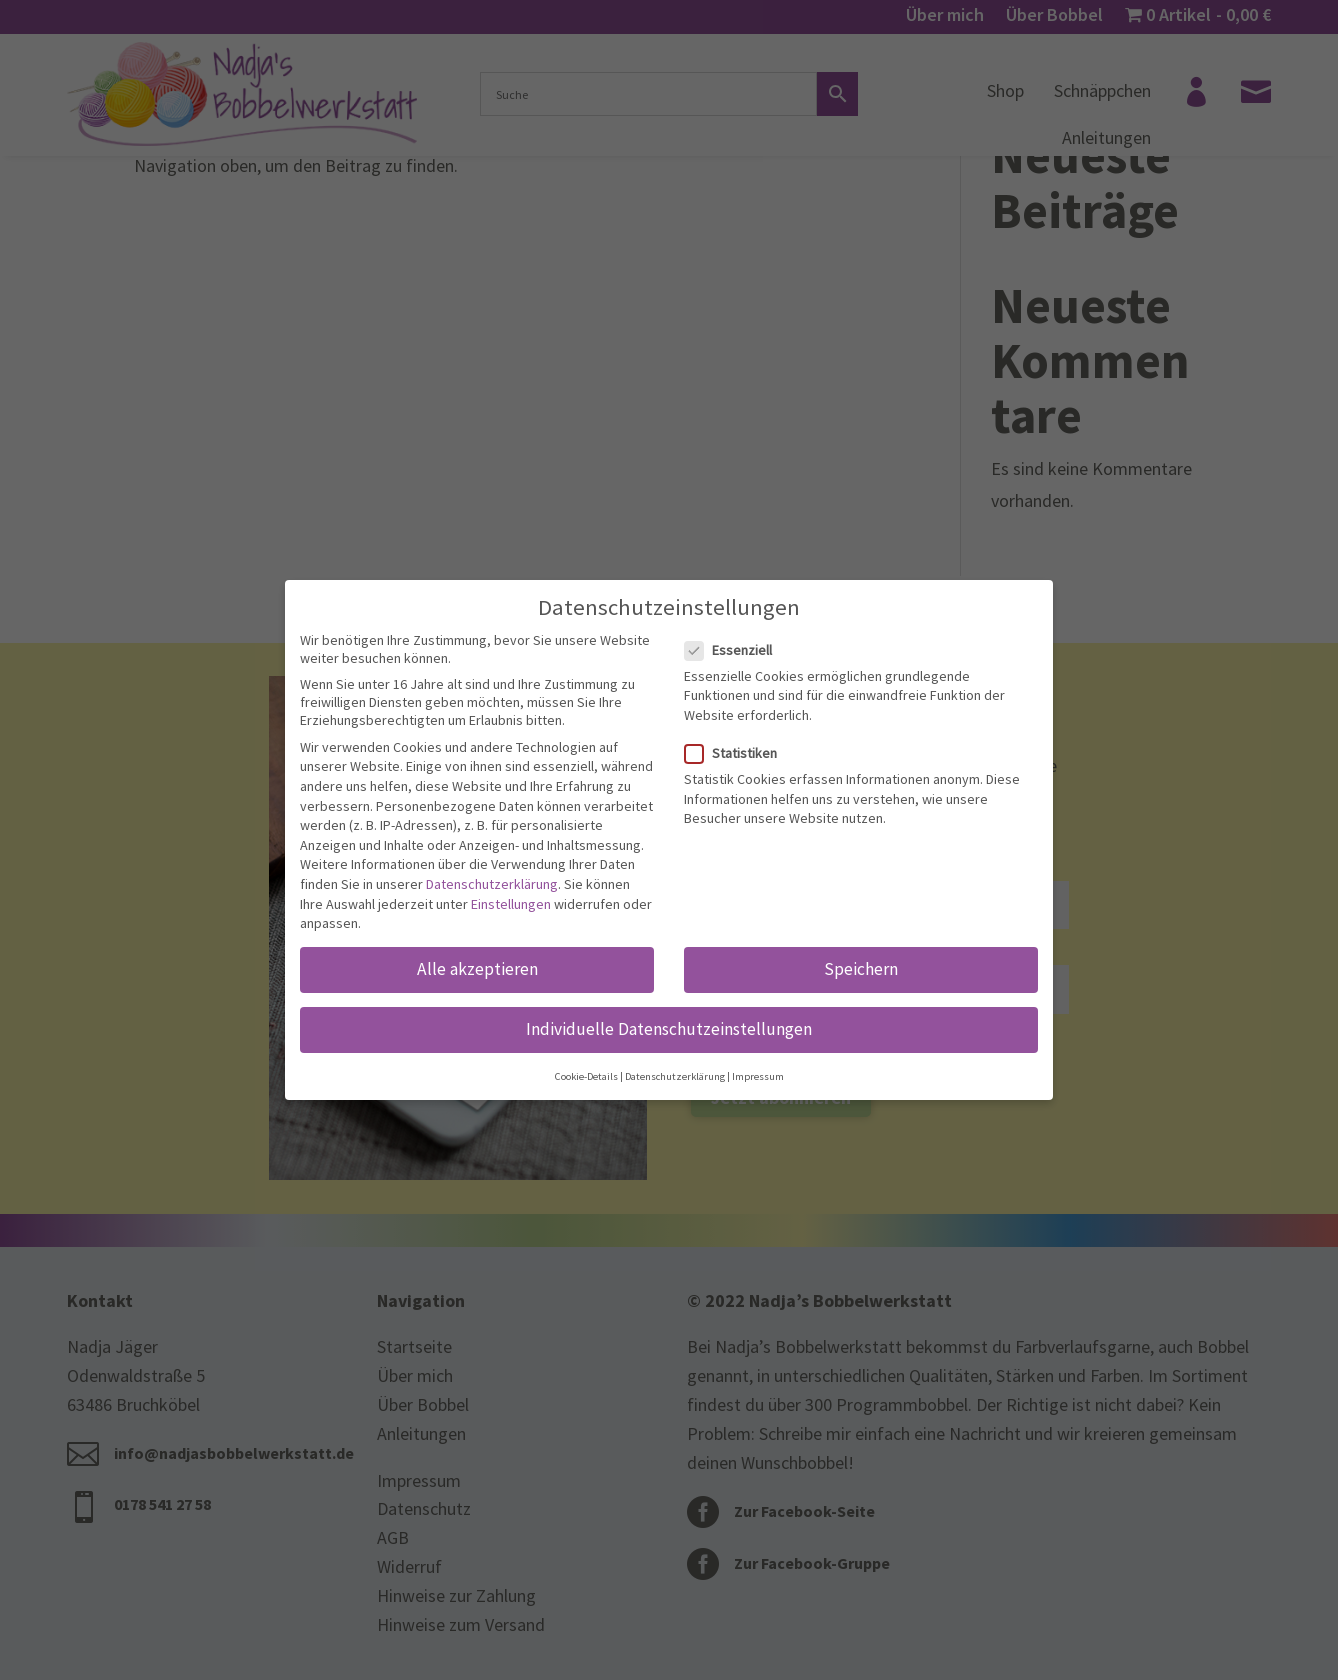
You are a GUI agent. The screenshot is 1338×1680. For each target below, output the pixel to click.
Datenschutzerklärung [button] (675, 1076)
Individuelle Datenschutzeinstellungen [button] (669, 1029)
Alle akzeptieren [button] (477, 969)
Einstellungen (511, 904)
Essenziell (736, 650)
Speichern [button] (861, 969)
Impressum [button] (758, 1076)
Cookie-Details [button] (586, 1076)
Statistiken (739, 753)
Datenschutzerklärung (492, 884)
